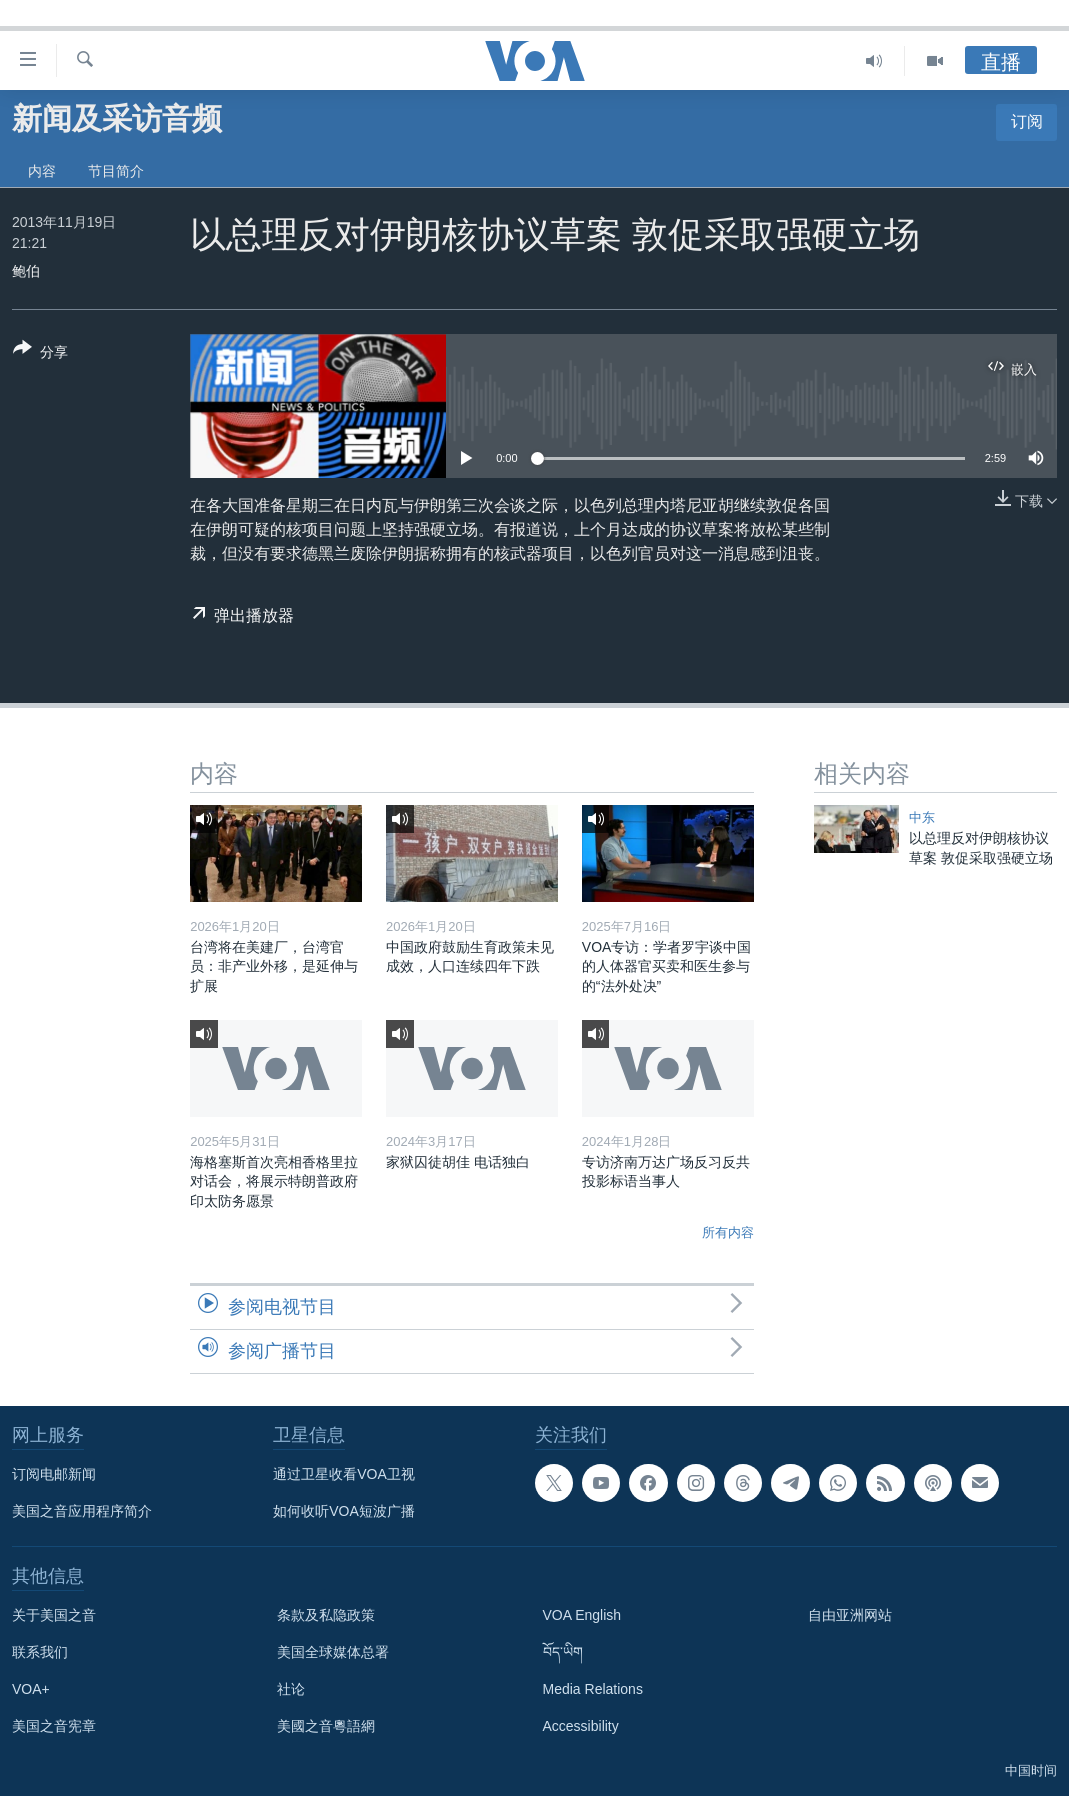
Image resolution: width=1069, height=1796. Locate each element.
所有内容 (728, 1232)
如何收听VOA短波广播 (344, 1511)
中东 (922, 817)
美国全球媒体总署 (333, 1652)
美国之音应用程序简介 (82, 1511)
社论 (291, 1689)
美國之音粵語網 (326, 1726)
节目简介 (116, 171)
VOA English (582, 1615)
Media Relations (593, 1689)
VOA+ (31, 1689)
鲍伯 (26, 271)
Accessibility (581, 1726)
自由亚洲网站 (850, 1615)
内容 (42, 171)
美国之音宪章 (54, 1726)
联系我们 (40, 1652)
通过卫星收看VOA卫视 (344, 1474)
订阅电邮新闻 (54, 1474)
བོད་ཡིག (563, 1652)
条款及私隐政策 (326, 1615)
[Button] (40, 354)
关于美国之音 (54, 1615)
